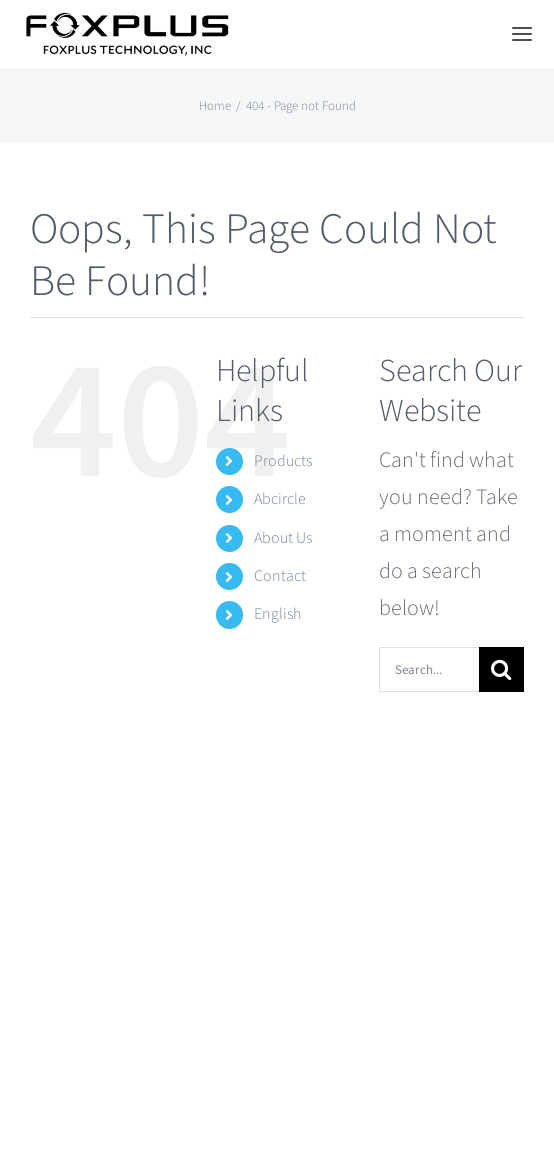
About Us (283, 538)
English (277, 614)
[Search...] (429, 669)
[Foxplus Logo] (126, 23)
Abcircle (280, 499)
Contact (280, 576)
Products (283, 461)
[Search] (501, 669)
